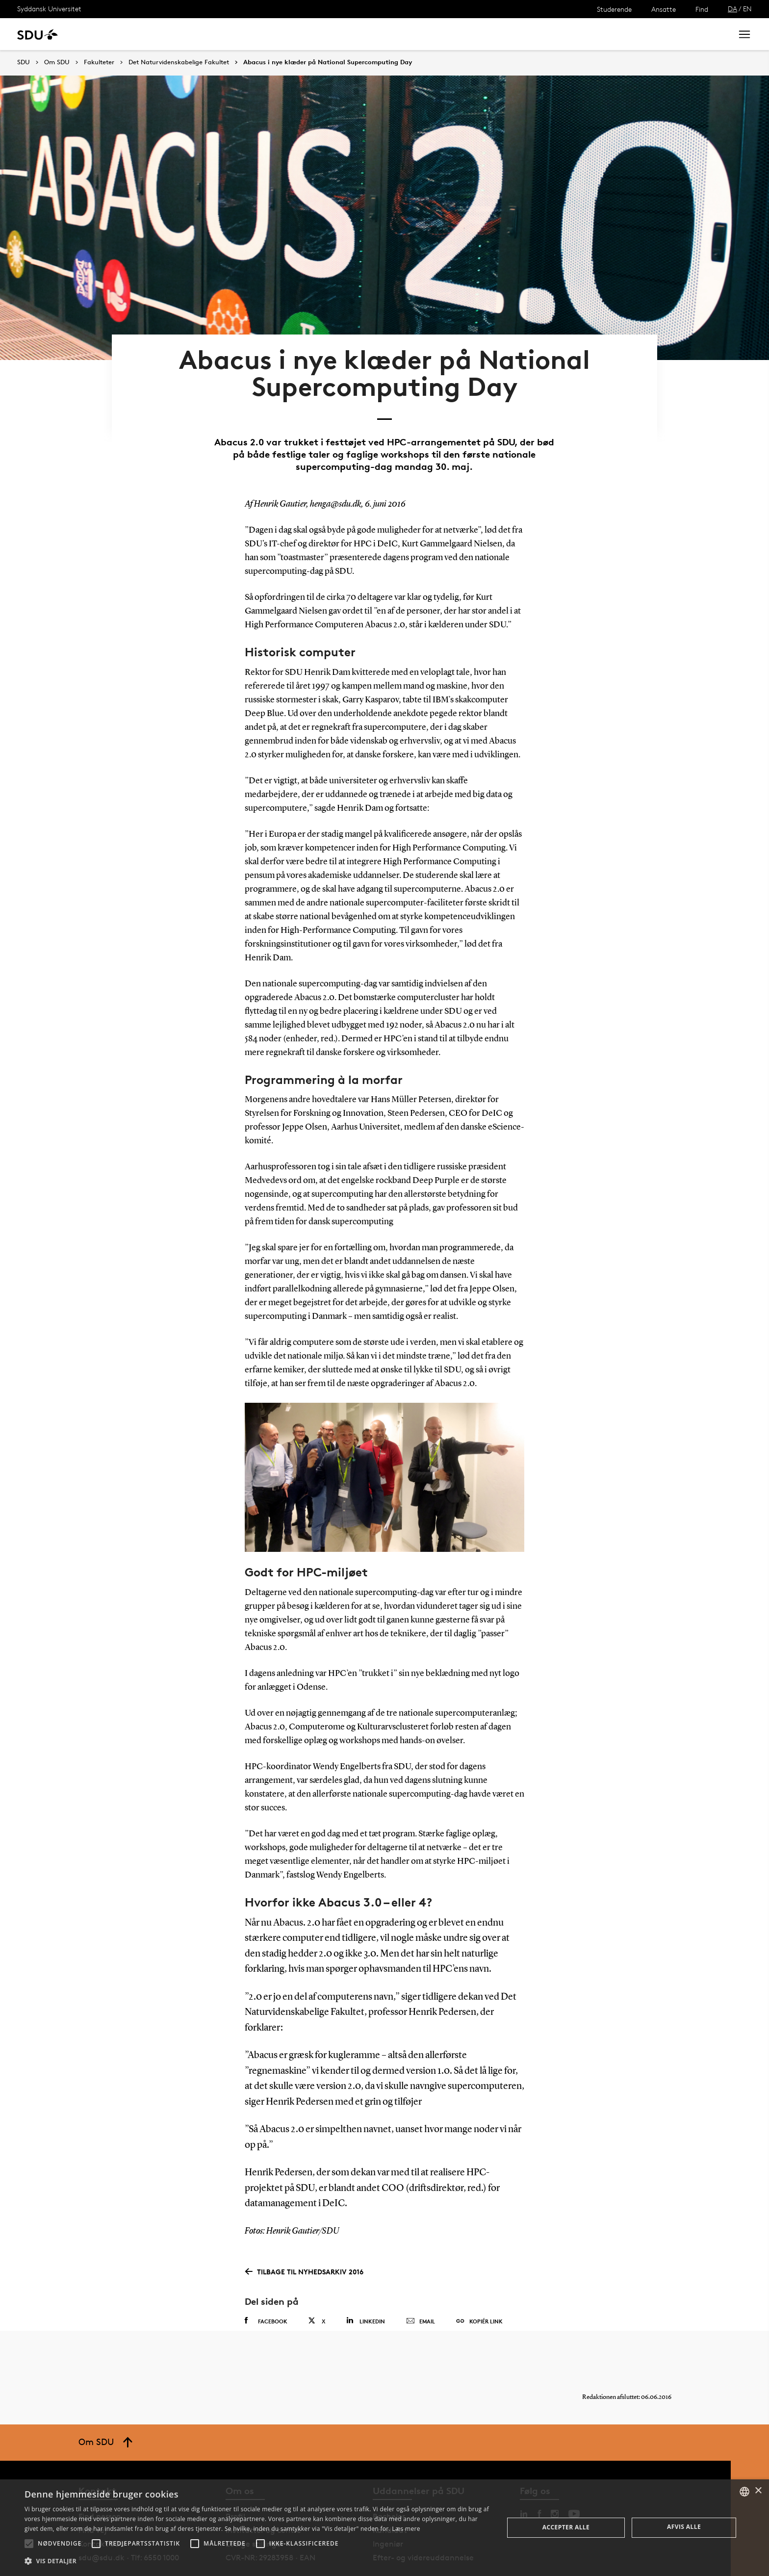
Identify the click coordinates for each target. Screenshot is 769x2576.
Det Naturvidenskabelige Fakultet (178, 62)
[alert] (384, 2527)
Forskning (157, 34)
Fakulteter (99, 62)
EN (747, 8)
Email (420, 2288)
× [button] (758, 2491)
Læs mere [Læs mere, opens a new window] (406, 2528)
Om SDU (348, 34)
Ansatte (663, 9)
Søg (712, 34)
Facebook (266, 2288)
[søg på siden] (643, 34)
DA (732, 8)
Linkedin (365, 2287)
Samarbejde (254, 34)
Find (701, 9)
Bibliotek (305, 34)
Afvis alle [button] (684, 2527)
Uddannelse (104, 34)
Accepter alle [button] (566, 2527)
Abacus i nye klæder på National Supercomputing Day (327, 62)
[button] (29, 2543)
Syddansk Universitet (49, 8)
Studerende (614, 9)
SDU (23, 62)
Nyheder (203, 34)
